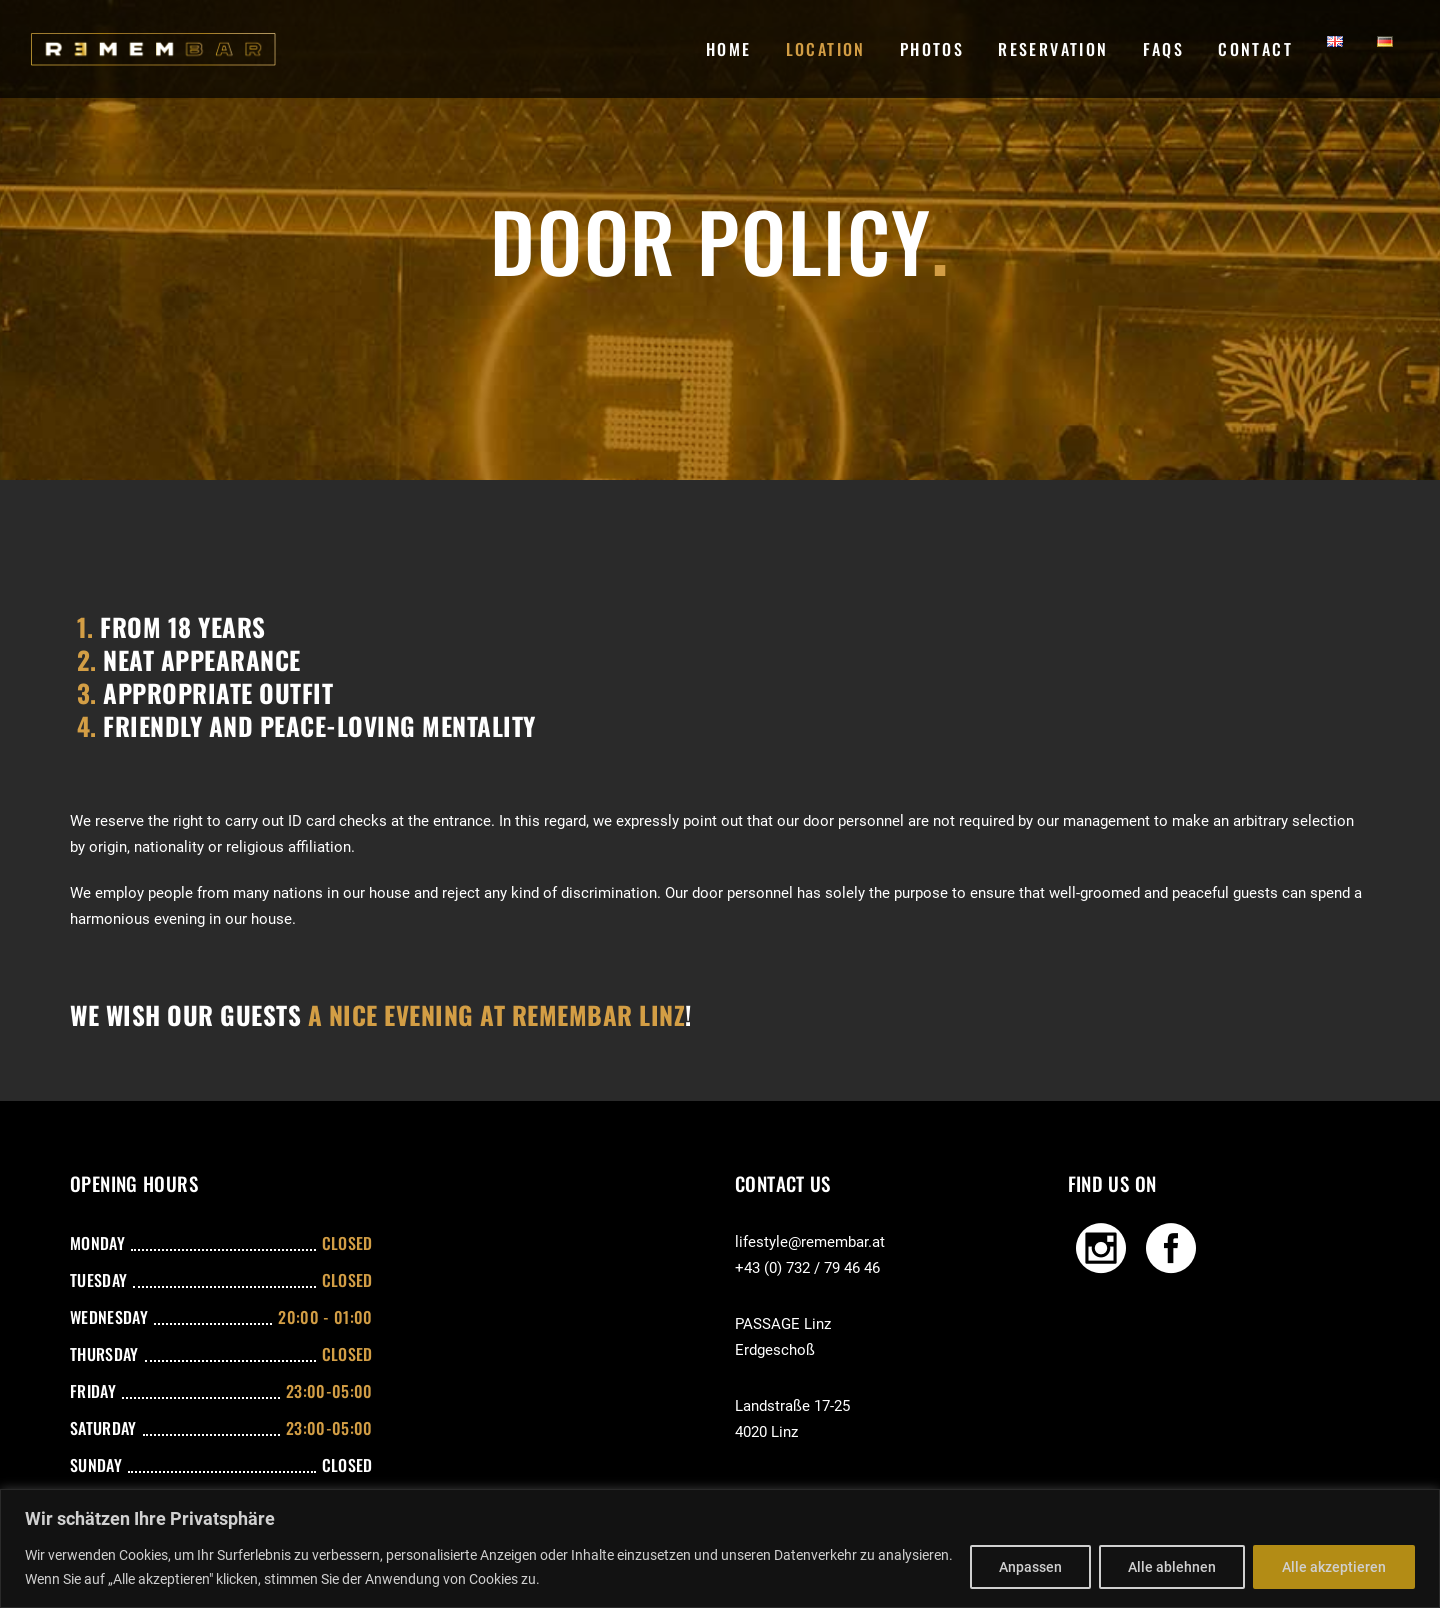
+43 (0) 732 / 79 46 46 (807, 1268)
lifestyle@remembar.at (810, 1242)
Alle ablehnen (1172, 1567)
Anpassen (1030, 1567)
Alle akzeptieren (1334, 1567)
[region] (720, 1548)
